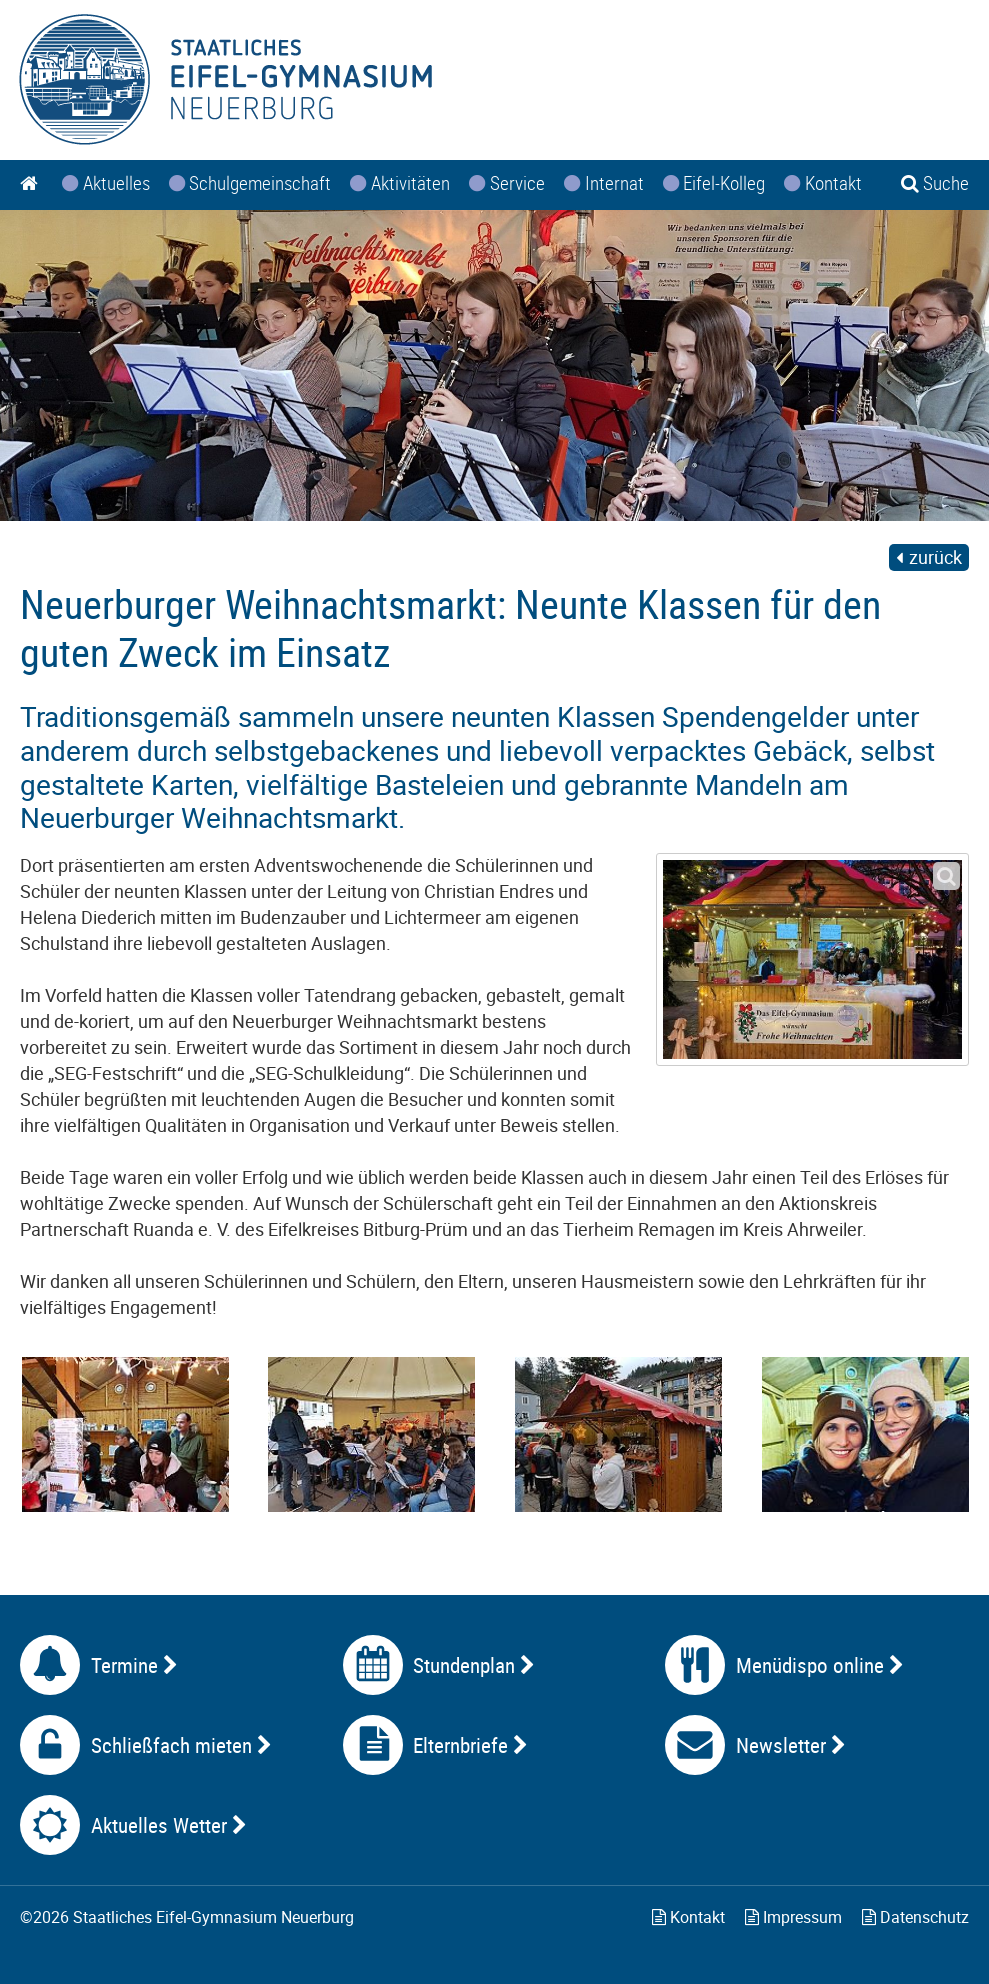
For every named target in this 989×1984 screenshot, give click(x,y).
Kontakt (688, 1917)
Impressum (793, 1917)
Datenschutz (915, 1917)
